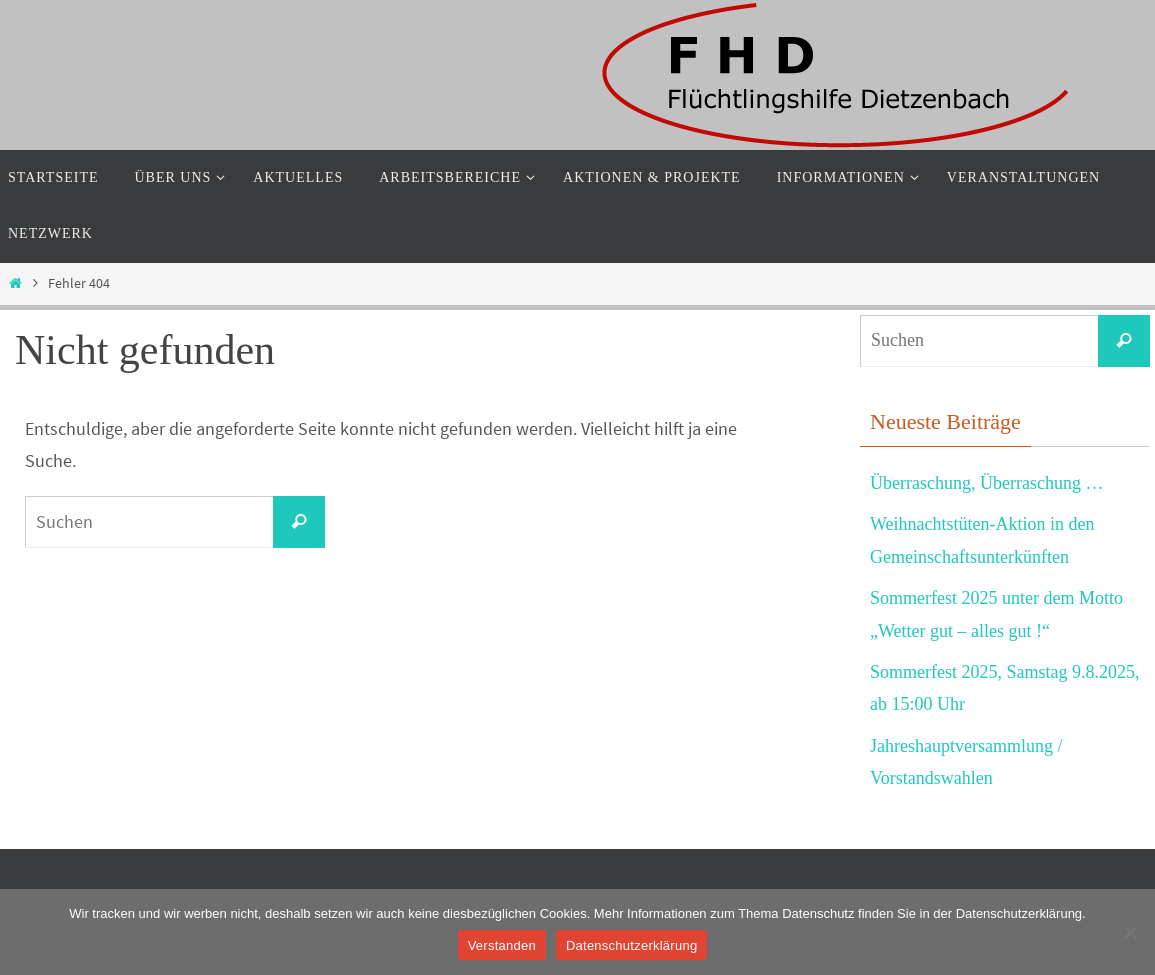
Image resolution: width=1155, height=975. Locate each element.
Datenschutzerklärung (631, 945)
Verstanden (502, 945)
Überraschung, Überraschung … (986, 483)
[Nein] (1130, 932)
